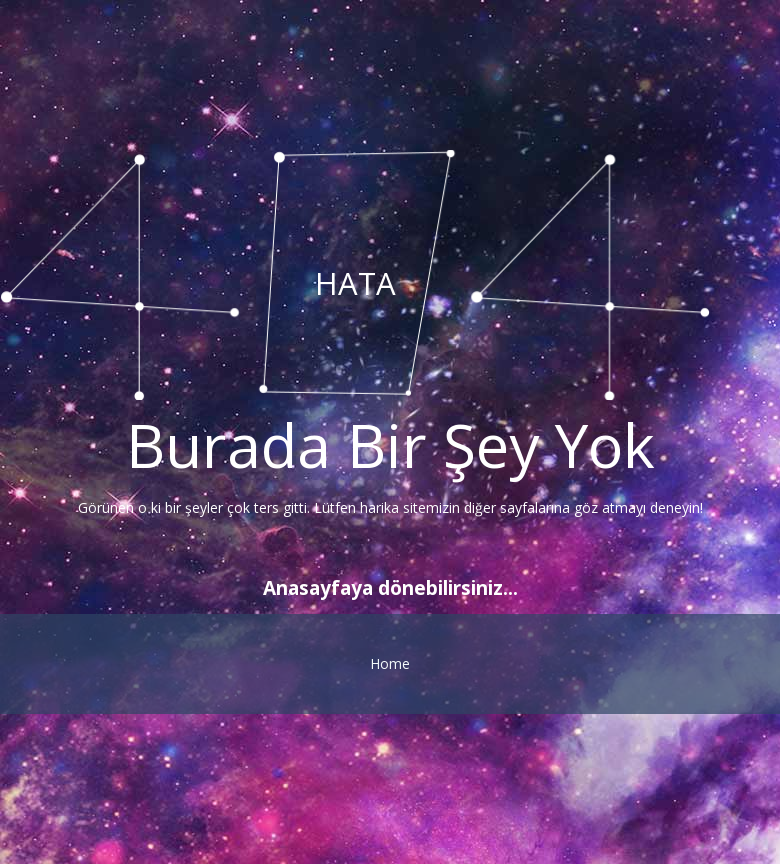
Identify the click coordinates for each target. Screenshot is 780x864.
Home (390, 663)
